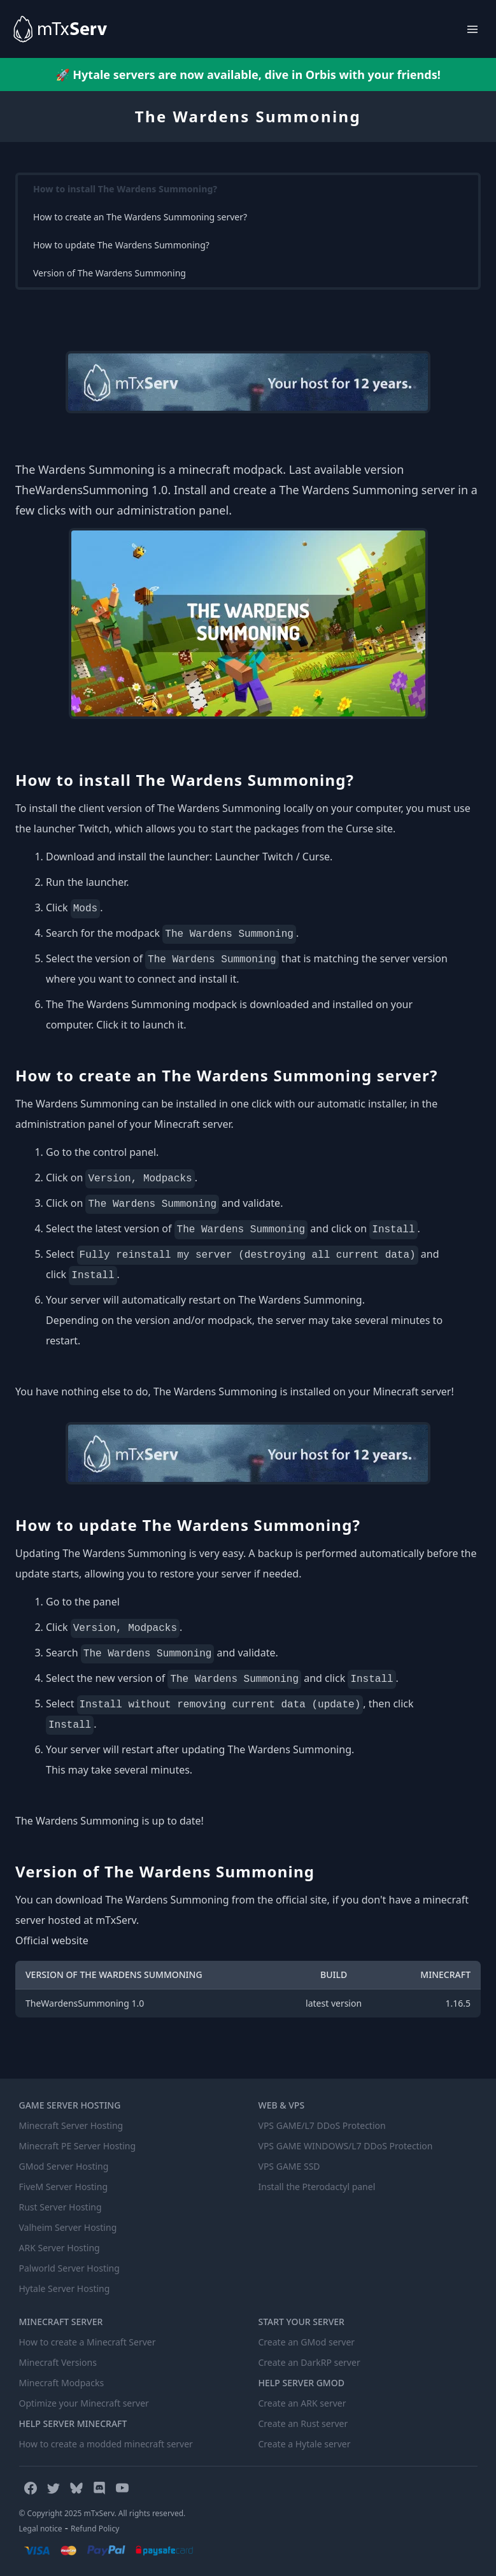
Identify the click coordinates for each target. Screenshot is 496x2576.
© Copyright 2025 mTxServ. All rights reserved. (102, 2513)
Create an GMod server (307, 2342)
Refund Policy (95, 2528)
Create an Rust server (303, 2423)
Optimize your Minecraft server (84, 2403)
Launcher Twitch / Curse (272, 857)
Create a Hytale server (305, 2444)
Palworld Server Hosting (69, 2268)
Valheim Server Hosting (68, 2227)
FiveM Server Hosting (63, 2187)
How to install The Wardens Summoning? (125, 189)
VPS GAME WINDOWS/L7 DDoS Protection (346, 2146)
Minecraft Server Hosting (71, 2125)
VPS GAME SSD (289, 2166)
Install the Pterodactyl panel (317, 2187)
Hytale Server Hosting (64, 2288)
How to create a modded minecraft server (106, 2444)
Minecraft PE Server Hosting (77, 2146)
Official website (52, 1940)
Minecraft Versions (58, 2362)
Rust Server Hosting (60, 2207)
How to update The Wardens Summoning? (121, 245)
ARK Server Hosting (59, 2248)
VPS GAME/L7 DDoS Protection (322, 2125)
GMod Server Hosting (64, 2166)
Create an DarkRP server (309, 2362)
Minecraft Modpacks (61, 2383)
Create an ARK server (302, 2403)
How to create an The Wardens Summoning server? (140, 217)
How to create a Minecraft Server (87, 2342)
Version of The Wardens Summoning (109, 273)
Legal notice (40, 2528)
